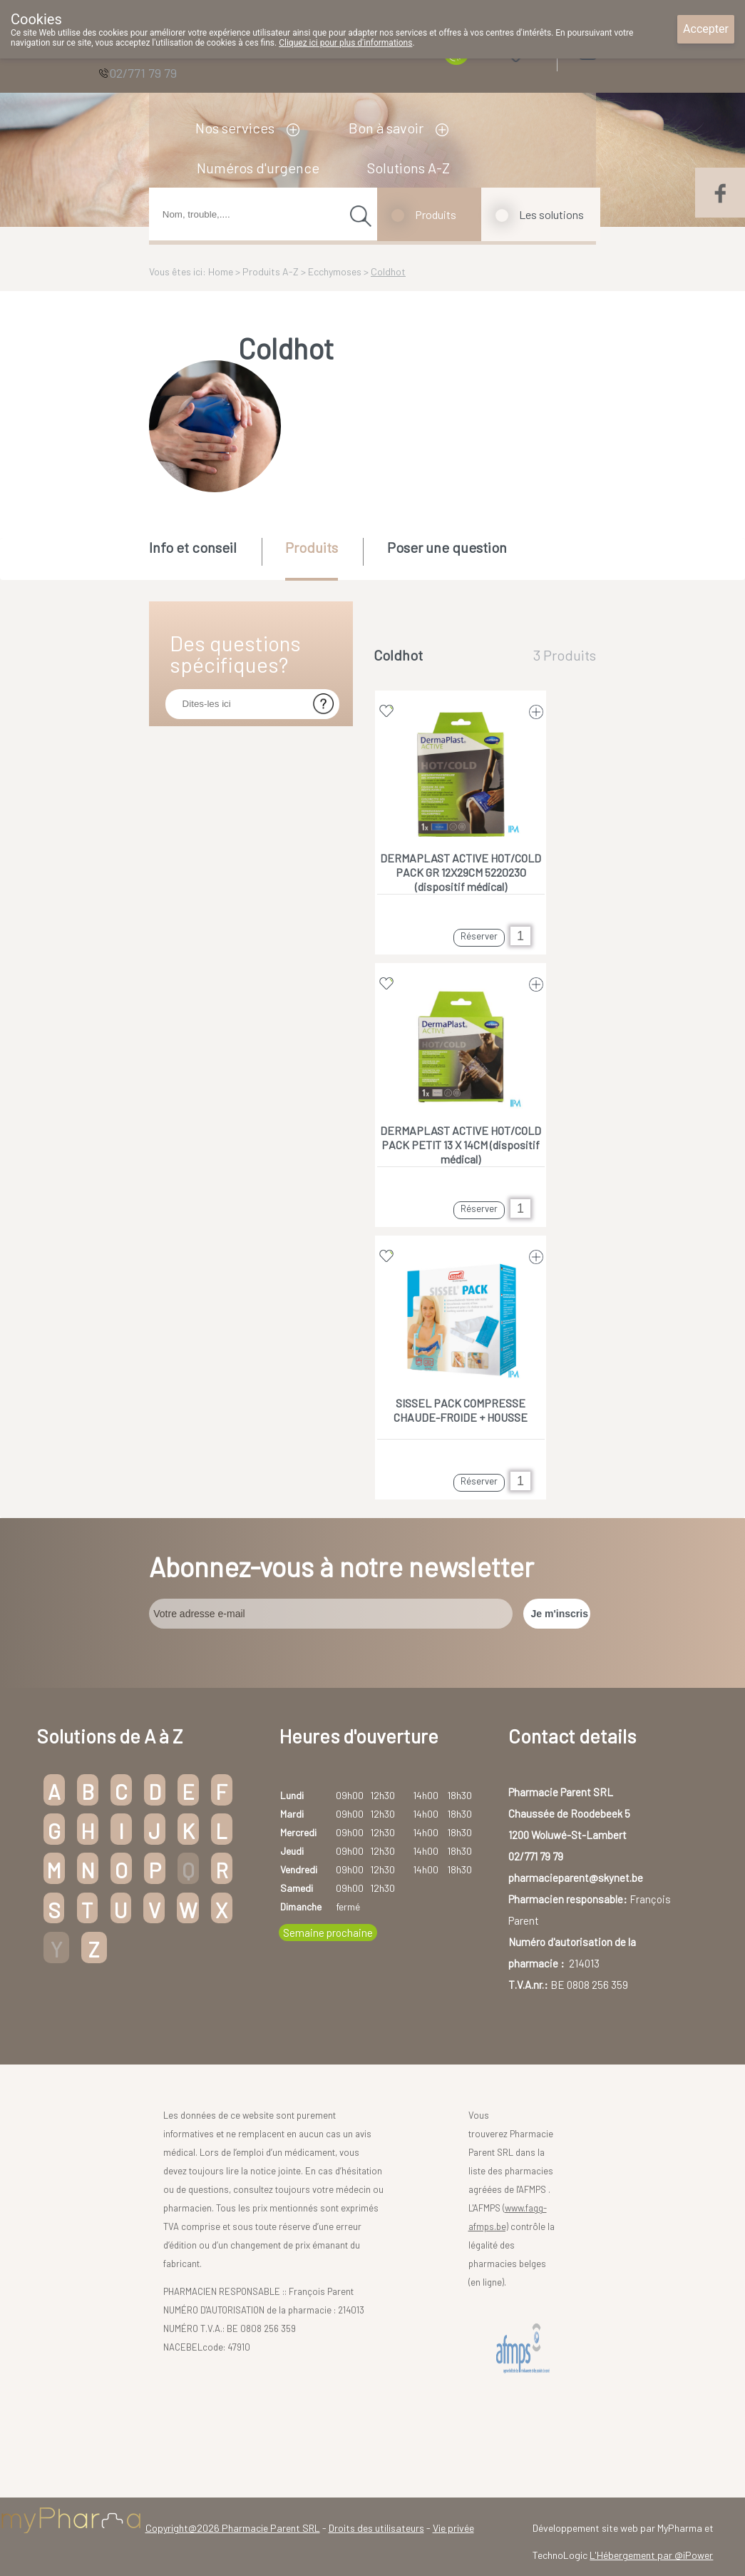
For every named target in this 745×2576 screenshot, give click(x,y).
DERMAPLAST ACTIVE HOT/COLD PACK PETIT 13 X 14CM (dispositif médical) (460, 1145)
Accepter (706, 29)
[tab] (204, 558)
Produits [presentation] (311, 547)
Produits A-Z (270, 271)
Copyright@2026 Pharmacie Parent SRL (232, 2528)
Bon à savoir (386, 127)
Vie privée (453, 2528)
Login (623, 49)
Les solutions (551, 214)
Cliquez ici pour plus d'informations (345, 43)
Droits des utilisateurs (376, 2528)
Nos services (234, 127)
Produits (435, 214)
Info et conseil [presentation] (193, 547)
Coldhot (388, 271)
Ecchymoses (334, 271)
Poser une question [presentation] (447, 547)
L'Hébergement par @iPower (651, 2555)
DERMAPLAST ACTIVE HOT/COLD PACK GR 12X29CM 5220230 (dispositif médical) (460, 872)
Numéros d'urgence (258, 167)
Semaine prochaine (328, 1932)
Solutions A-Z (408, 167)
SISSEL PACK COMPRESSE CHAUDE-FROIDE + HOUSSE (461, 1410)
